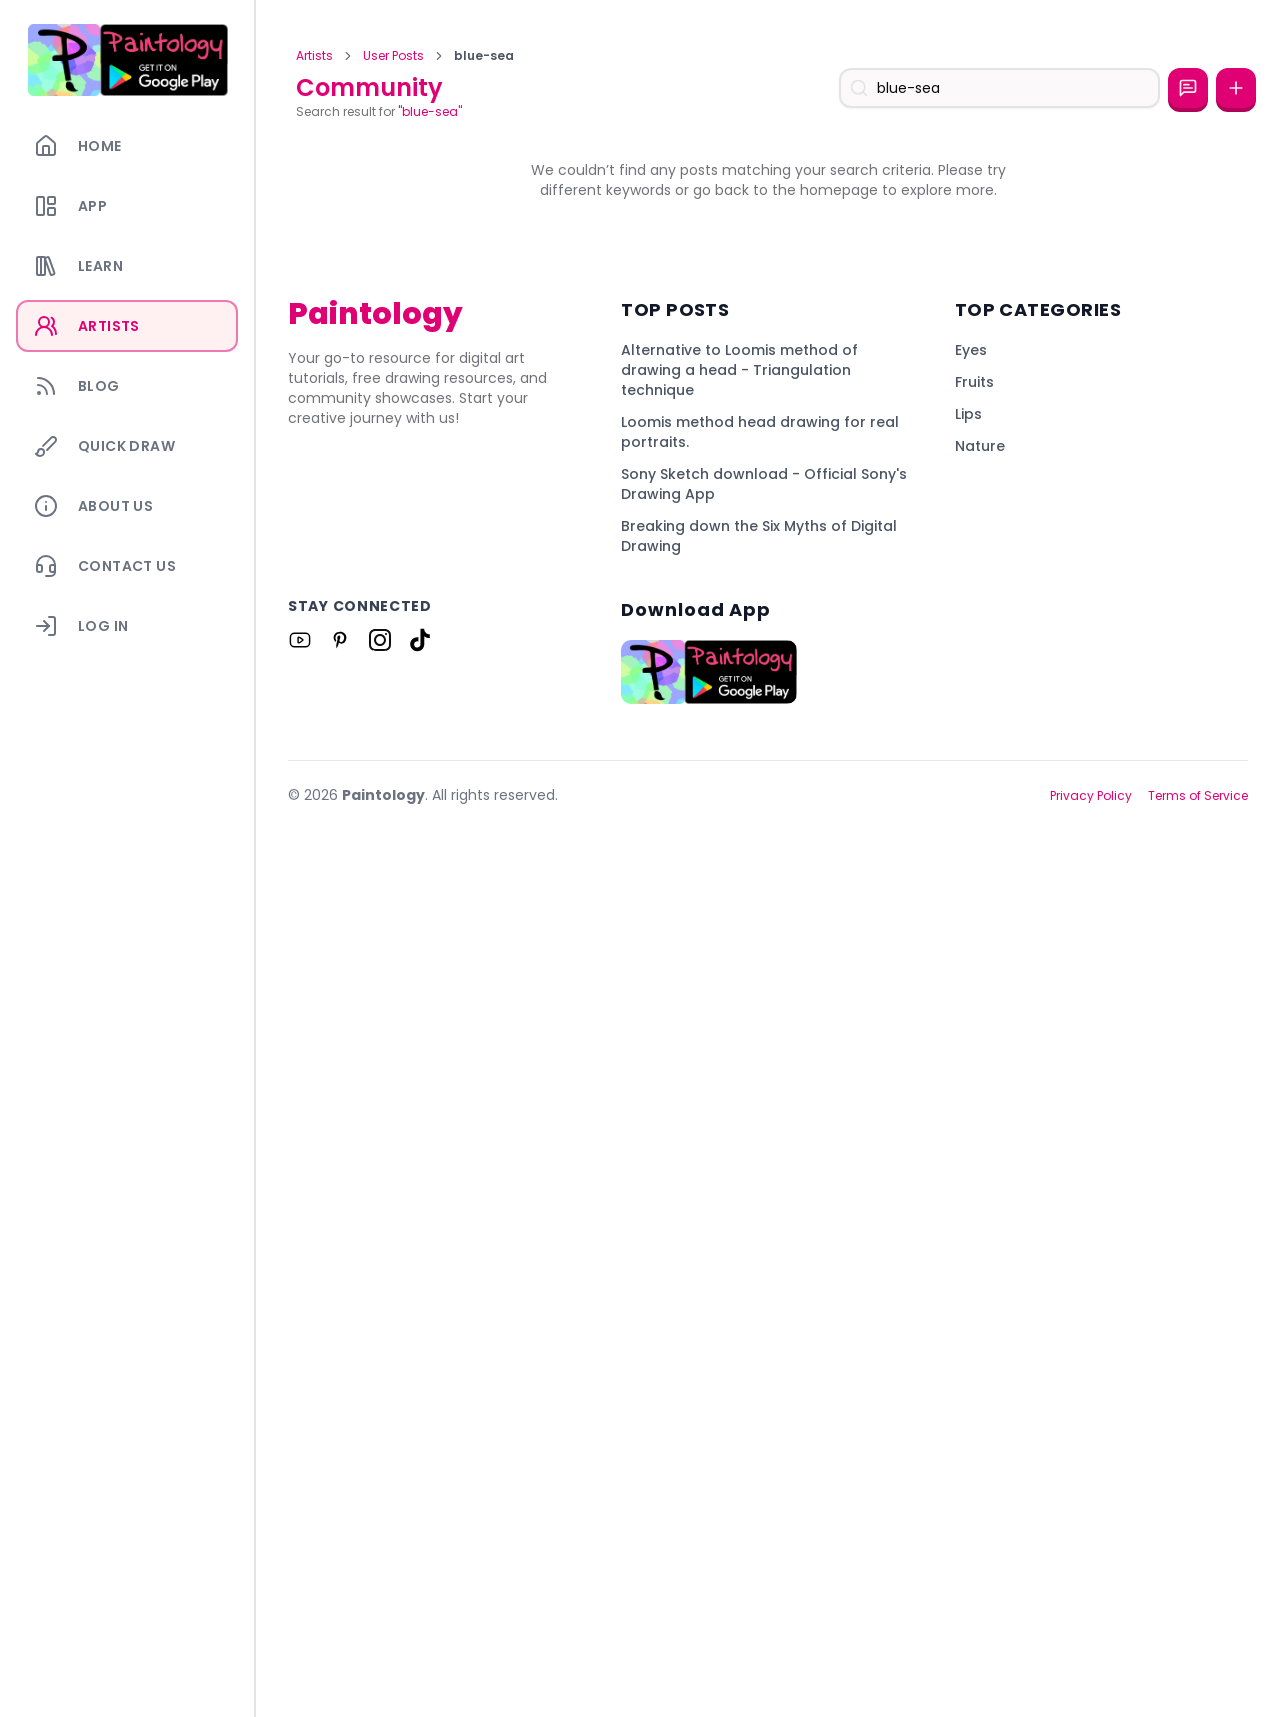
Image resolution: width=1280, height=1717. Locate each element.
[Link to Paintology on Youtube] (300, 1528)
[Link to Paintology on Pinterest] (340, 1528)
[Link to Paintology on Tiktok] (420, 1528)
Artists (314, 56)
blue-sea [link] (484, 56)
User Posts (393, 56)
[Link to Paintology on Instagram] (380, 1528)
